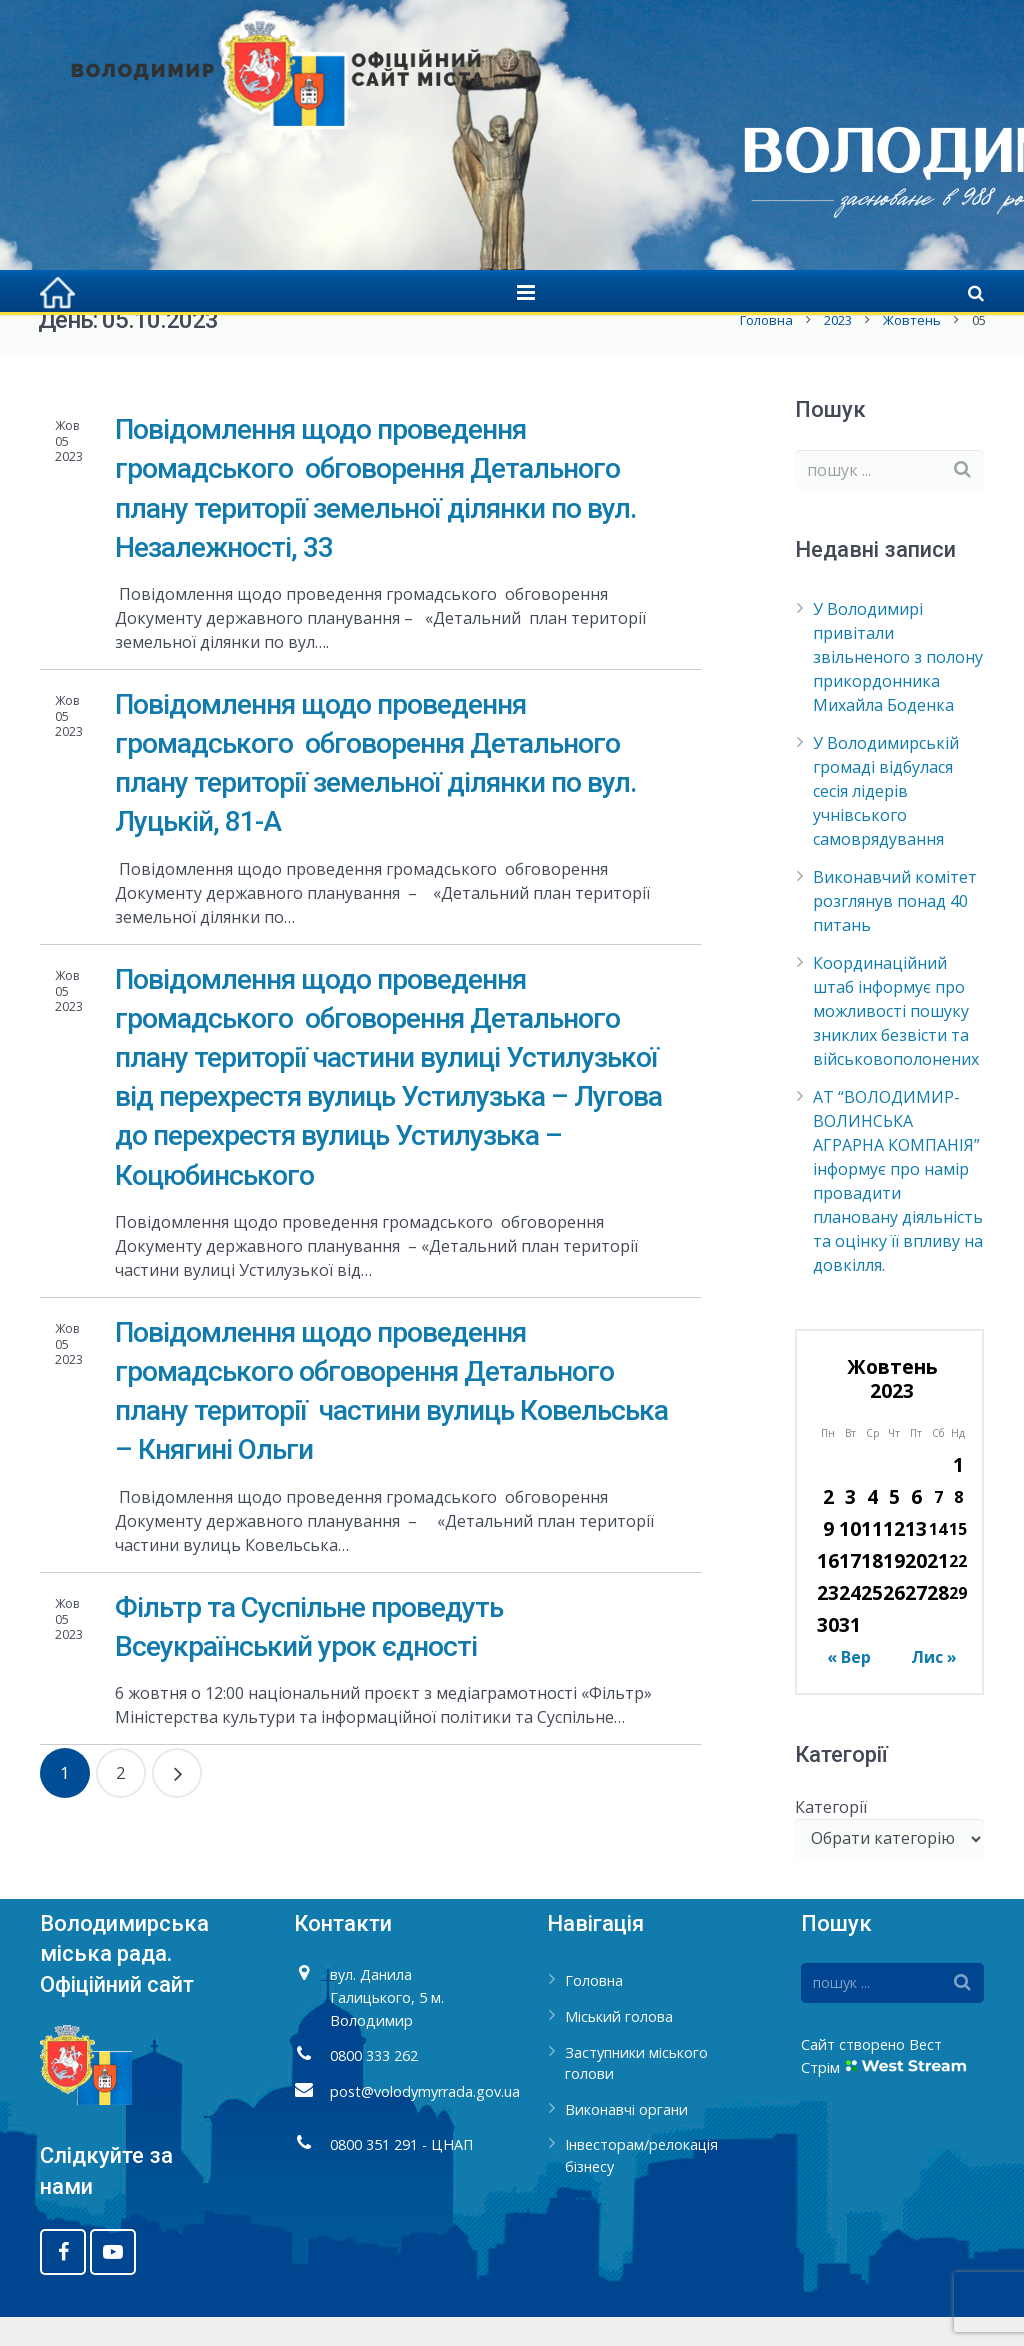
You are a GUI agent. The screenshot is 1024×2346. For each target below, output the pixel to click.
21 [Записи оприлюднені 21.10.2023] (938, 1590)
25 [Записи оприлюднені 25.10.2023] (872, 1622)
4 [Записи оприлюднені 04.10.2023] (872, 1526)
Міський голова (619, 2046)
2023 (836, 350)
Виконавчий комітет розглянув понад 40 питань (895, 931)
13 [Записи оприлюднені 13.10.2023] (916, 1558)
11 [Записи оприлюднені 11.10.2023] (872, 1558)
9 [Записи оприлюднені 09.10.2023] (828, 1558)
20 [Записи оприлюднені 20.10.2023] (916, 1590)
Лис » (934, 1687)
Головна (764, 350)
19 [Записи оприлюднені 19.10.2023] (894, 1590)
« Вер (849, 1687)
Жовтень (910, 350)
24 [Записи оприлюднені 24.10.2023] (850, 1622)
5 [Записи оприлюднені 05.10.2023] (894, 1526)
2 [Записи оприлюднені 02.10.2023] (828, 1526)
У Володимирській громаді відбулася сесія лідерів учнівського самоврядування (886, 821)
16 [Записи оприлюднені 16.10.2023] (828, 1590)
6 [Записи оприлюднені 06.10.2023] (916, 1526)
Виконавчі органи (626, 2139)
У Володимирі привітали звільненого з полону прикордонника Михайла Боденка (898, 687)
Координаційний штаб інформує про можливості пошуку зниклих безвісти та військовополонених (896, 1041)
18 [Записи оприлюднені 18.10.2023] (872, 1590)
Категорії (831, 1836)
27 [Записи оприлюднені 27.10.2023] (916, 1622)
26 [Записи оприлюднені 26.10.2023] (894, 1622)
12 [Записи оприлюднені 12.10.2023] (894, 1558)
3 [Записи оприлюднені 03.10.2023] (850, 1526)
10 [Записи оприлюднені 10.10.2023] (850, 1558)
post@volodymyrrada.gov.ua (425, 2120)
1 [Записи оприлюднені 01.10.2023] (958, 1494)
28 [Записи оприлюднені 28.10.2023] (938, 1622)
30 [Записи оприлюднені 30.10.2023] (828, 1654)
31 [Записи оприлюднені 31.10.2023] (850, 1654)
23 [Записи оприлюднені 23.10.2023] (828, 1622)
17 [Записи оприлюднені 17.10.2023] (850, 1590)
